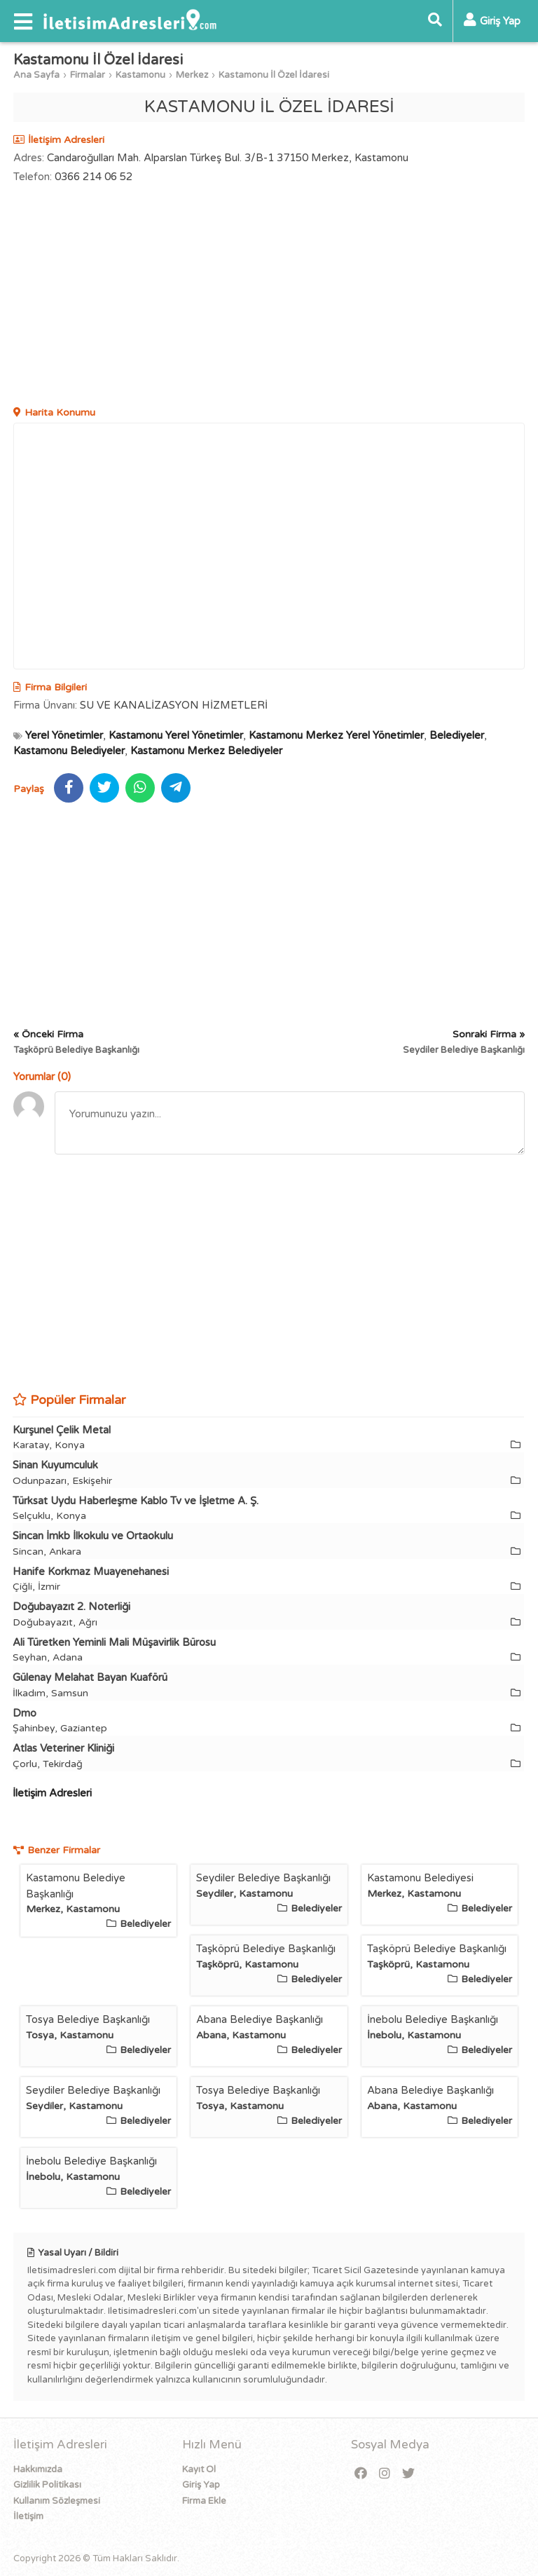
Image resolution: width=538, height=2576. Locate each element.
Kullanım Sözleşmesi (56, 2501)
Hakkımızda (37, 2469)
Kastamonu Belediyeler (69, 750)
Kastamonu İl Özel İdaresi (274, 75)
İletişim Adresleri (52, 1793)
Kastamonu (140, 75)
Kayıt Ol (199, 2469)
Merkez (192, 75)
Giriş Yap (201, 2484)
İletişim (28, 2516)
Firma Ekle (204, 2501)
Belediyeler (456, 735)
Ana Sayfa (36, 75)
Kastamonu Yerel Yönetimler (176, 735)
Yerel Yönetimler (64, 735)
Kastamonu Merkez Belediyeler (206, 750)
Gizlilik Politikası (47, 2484)
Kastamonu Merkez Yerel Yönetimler (336, 735)
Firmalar (87, 75)
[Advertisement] (269, 296)
